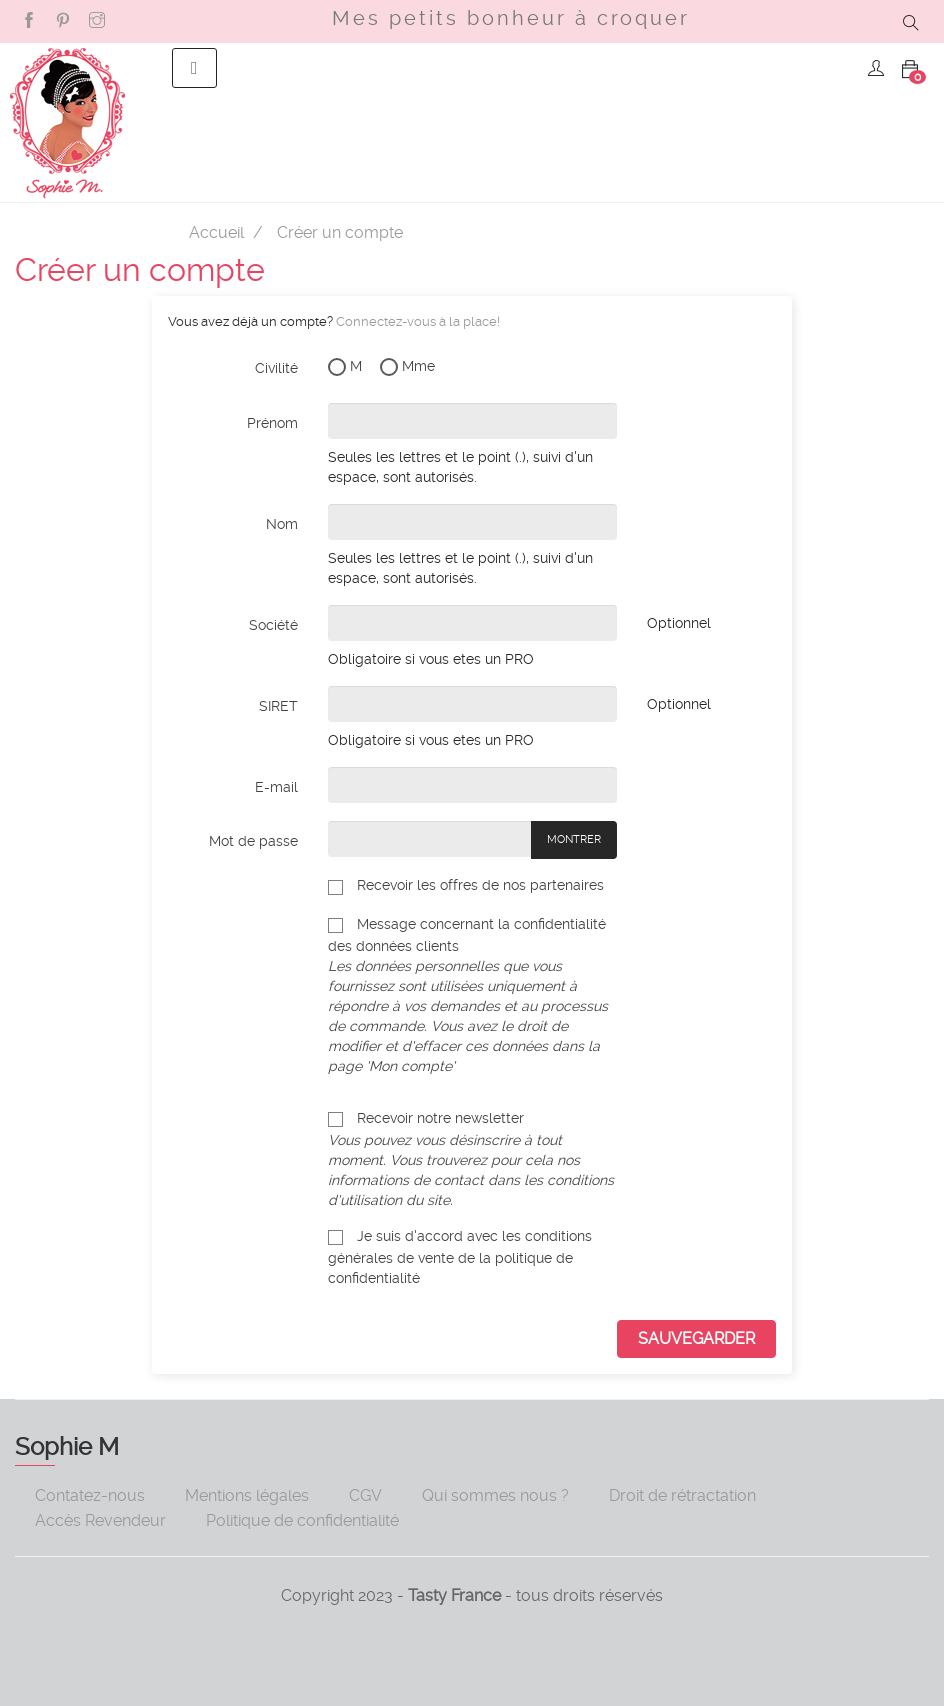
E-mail (276, 787)
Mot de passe (253, 841)
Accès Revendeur (100, 1520)
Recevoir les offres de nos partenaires (466, 884)
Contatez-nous (90, 1495)
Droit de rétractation (682, 1495)
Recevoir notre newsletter (471, 1158)
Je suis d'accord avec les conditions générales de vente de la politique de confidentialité (460, 1256)
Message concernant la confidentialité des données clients (472, 995)
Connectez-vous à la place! (418, 321)
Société (273, 625)
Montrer (574, 839)
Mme (407, 367)
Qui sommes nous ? (495, 1495)
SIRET (278, 706)
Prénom (272, 423)
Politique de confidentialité (302, 1520)
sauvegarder (696, 1338)
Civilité (276, 368)
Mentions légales (247, 1495)
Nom (282, 524)
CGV (365, 1495)
